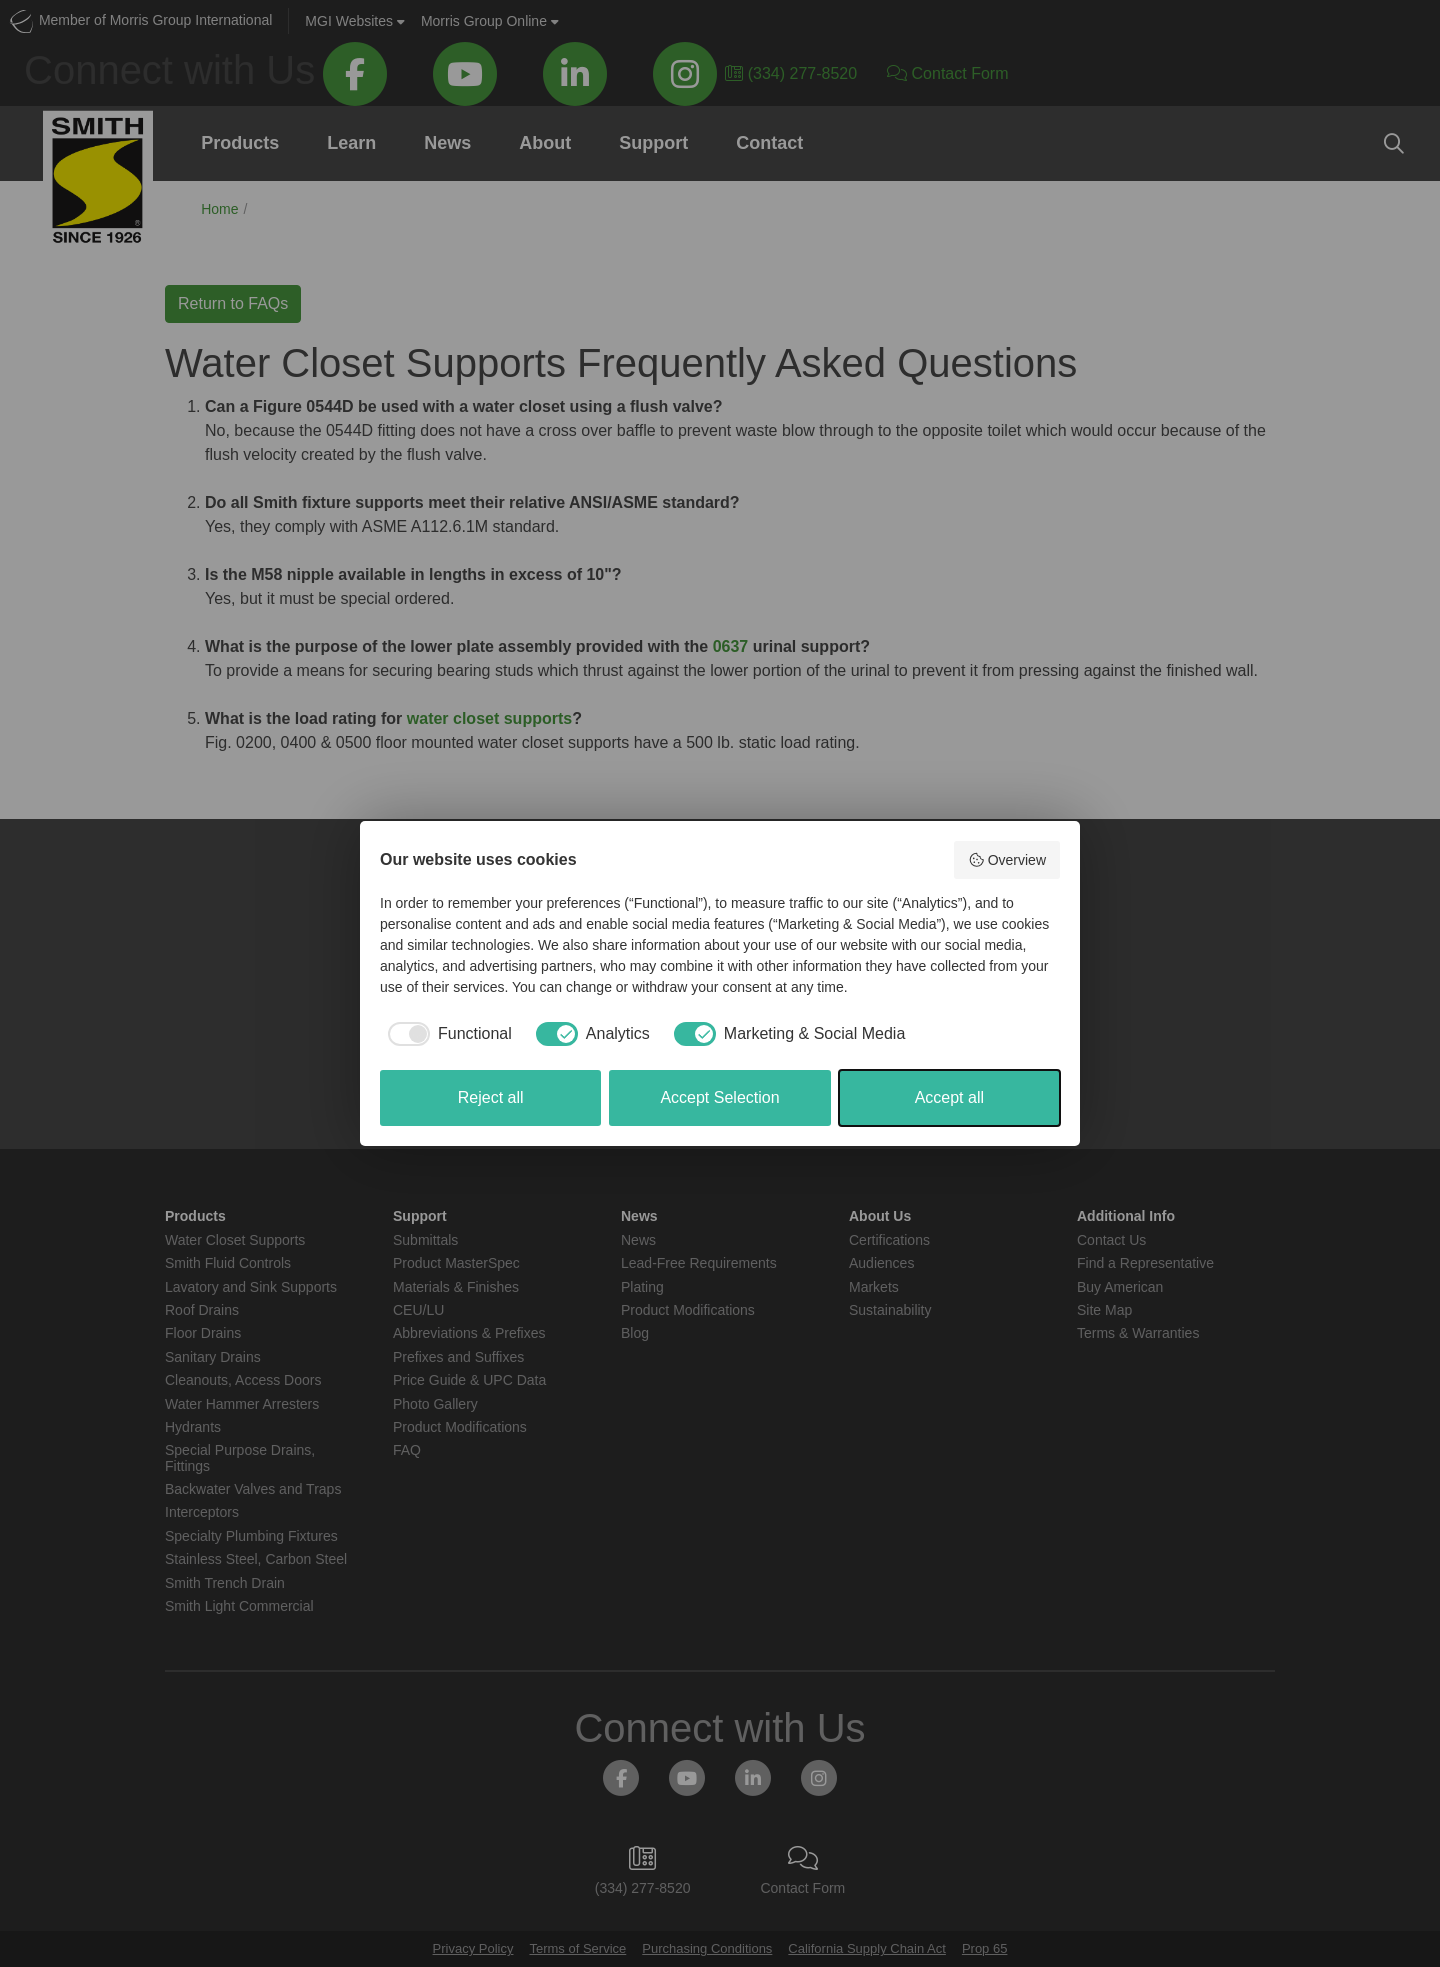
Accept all (949, 1097)
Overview (1007, 860)
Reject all (491, 1097)
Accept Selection (719, 1097)
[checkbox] (446, 1034)
